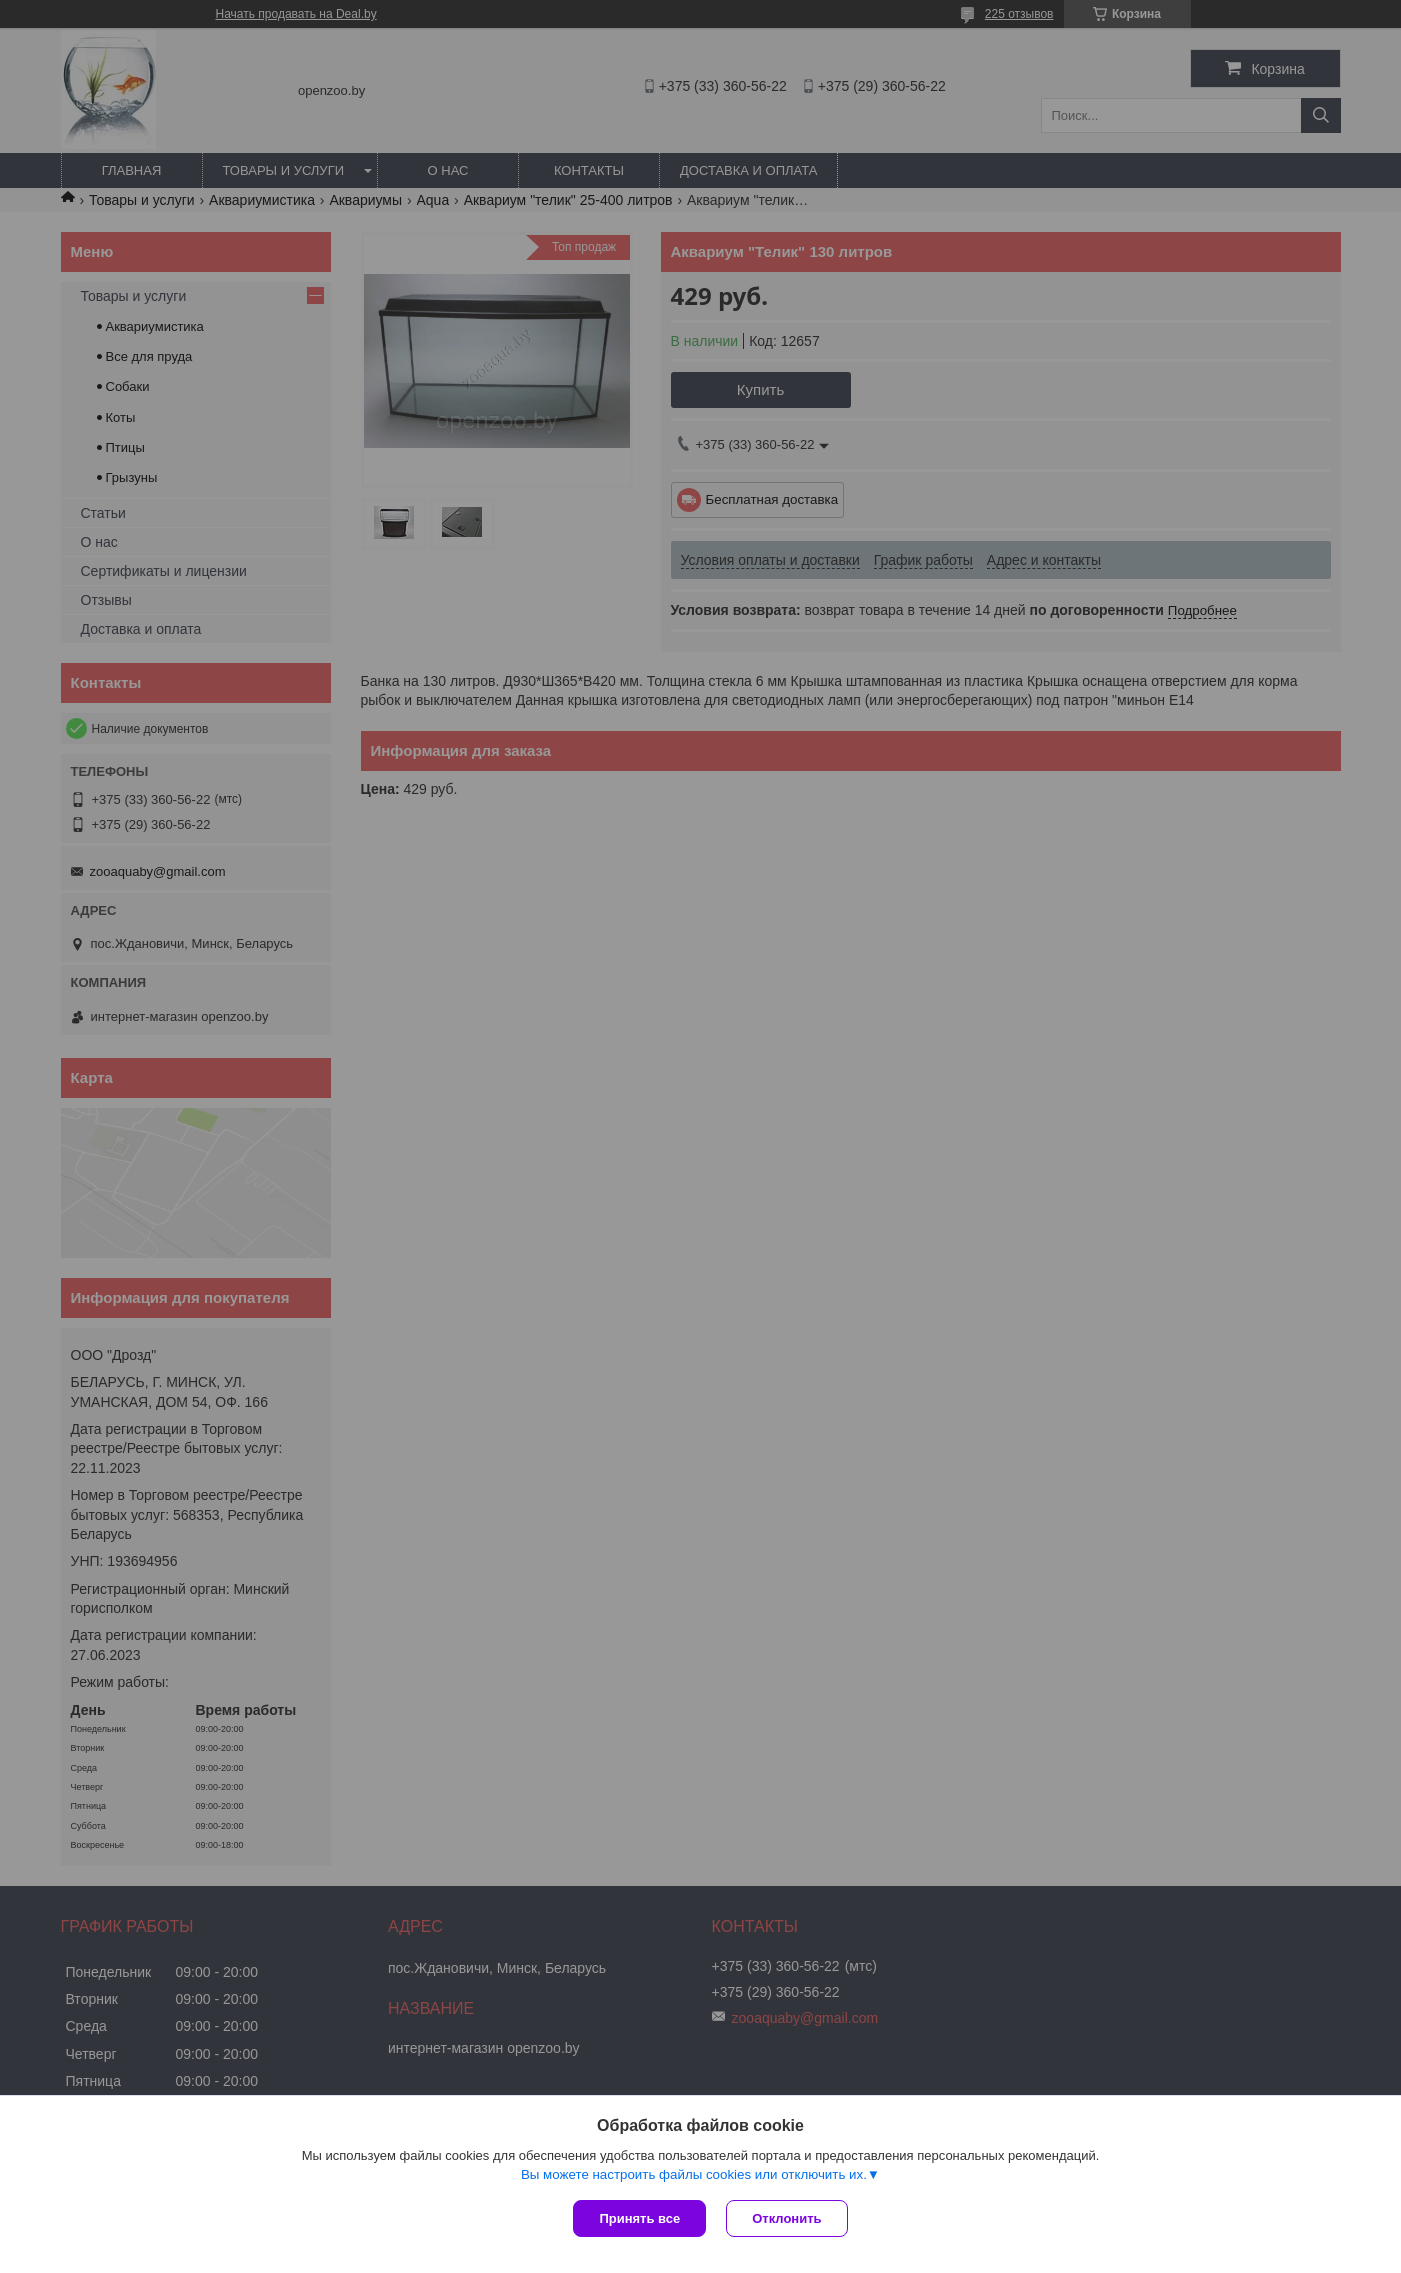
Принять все (639, 2218)
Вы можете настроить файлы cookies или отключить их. (694, 2174)
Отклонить (786, 2218)
